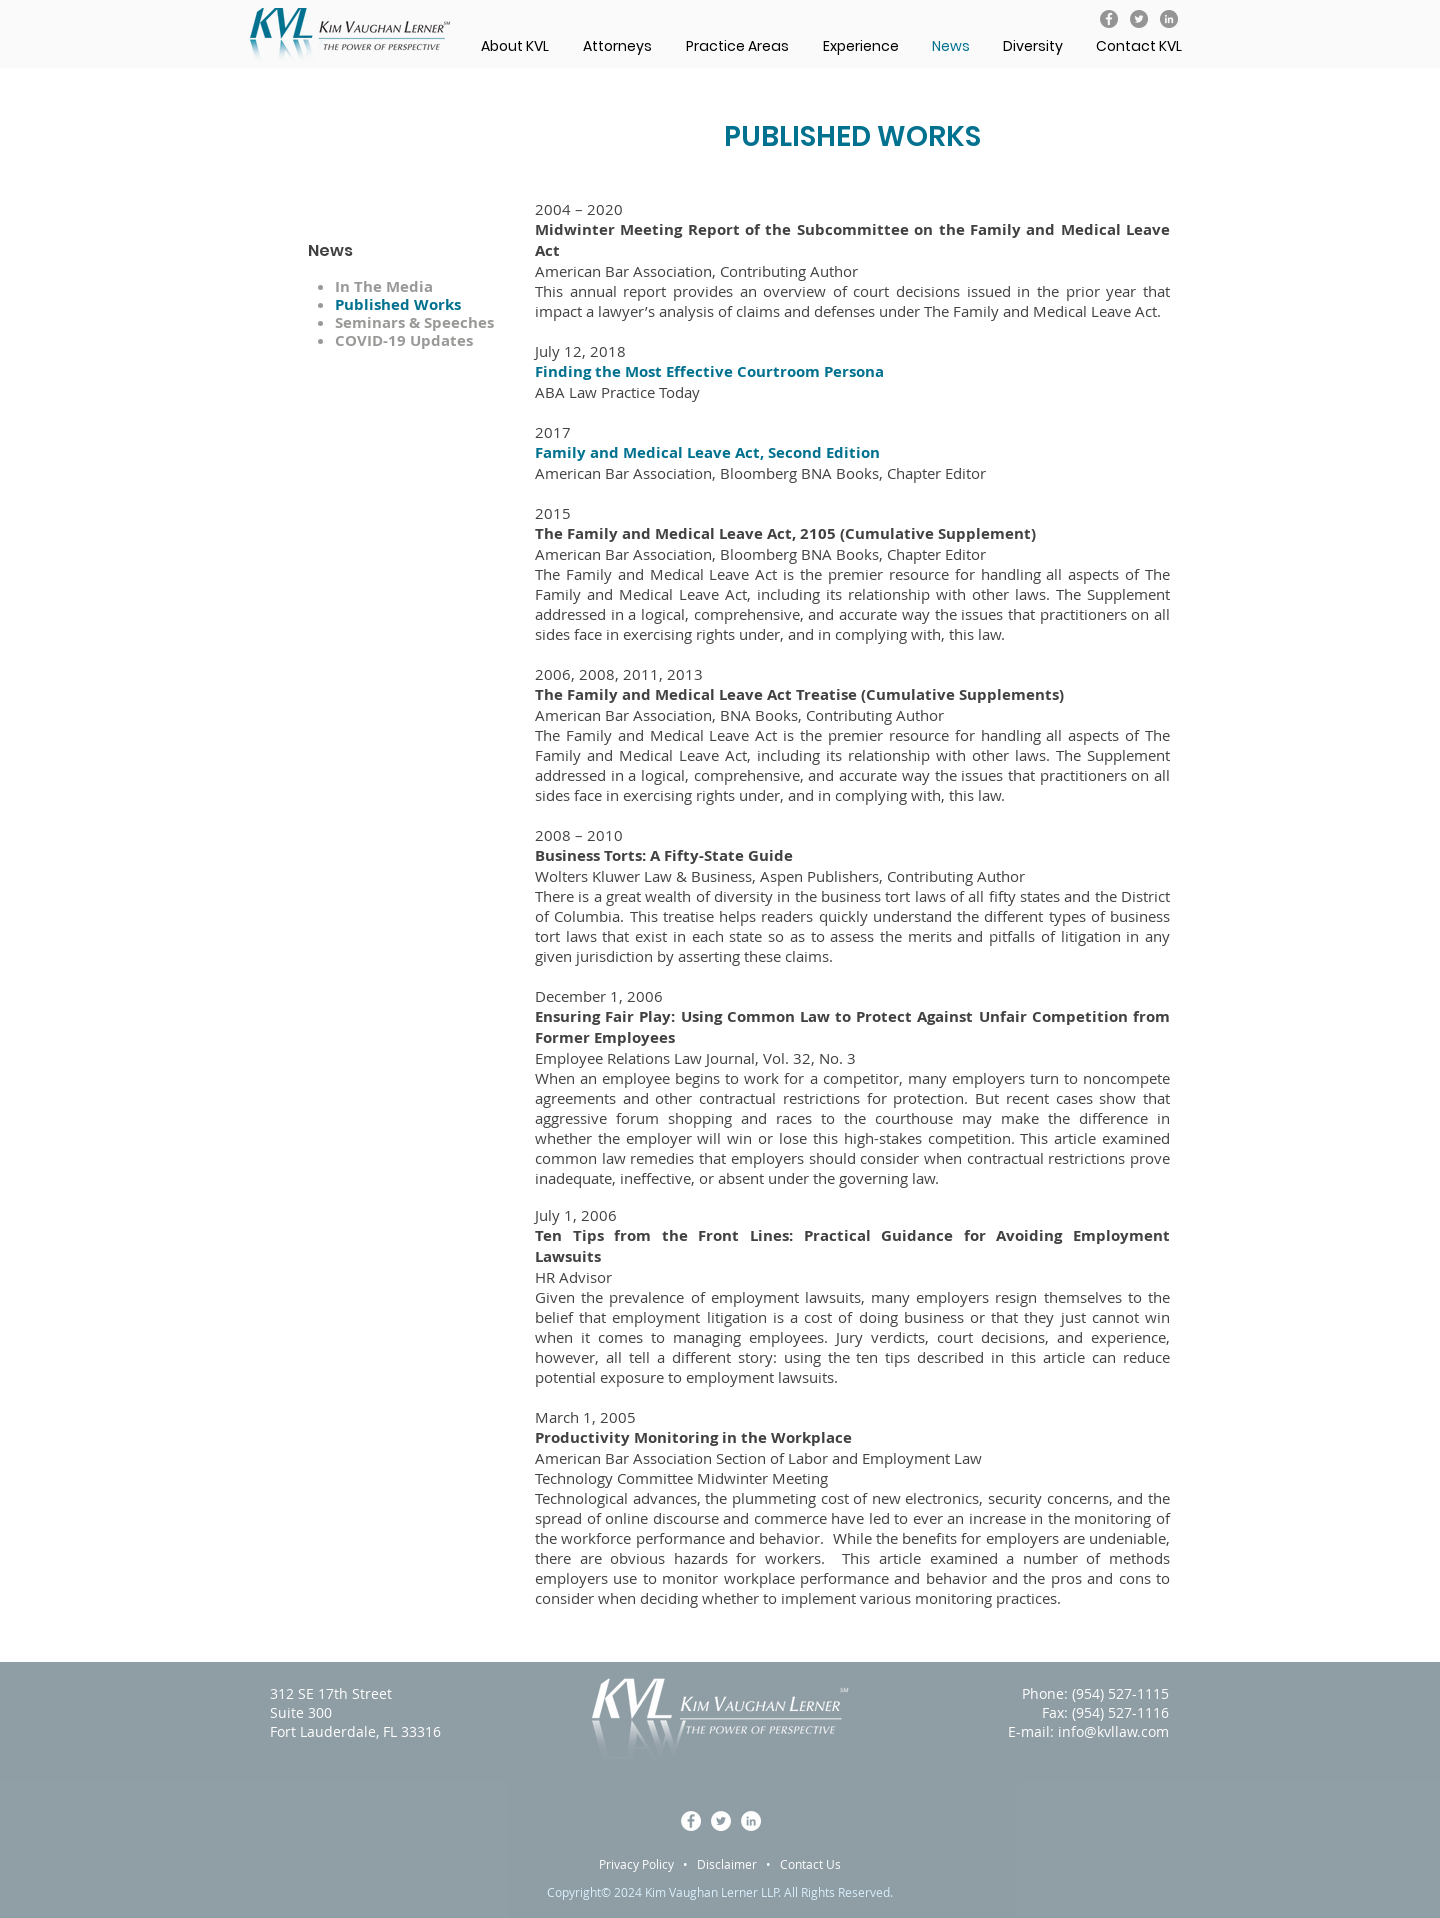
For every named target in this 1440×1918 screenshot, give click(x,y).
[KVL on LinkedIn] (1169, 19)
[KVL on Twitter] (1139, 19)
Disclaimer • (738, 1864)
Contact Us (810, 1864)
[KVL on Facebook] (1109, 19)
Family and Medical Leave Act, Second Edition (707, 452)
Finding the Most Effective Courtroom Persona (709, 371)
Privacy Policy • (648, 1864)
